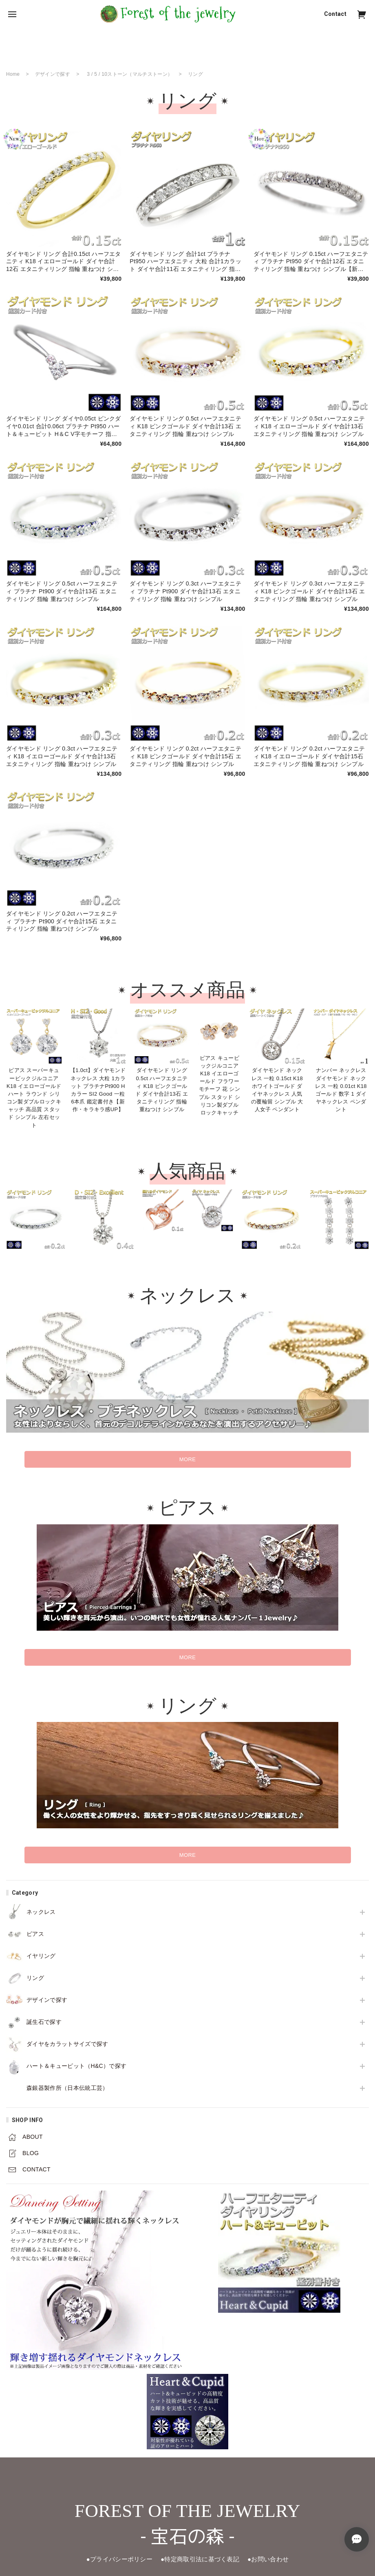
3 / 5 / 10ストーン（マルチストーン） (129, 74)
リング (35, 1978)
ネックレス (41, 1912)
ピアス (35, 1934)
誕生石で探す (44, 2022)
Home (13, 74)
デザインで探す (46, 2000)
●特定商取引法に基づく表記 (201, 2559)
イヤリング (41, 1956)
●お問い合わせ (273, 2559)
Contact (335, 14)
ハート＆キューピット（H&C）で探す (76, 2066)
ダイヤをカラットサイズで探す (67, 2044)
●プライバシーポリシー (115, 2559)
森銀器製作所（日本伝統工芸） (67, 2088)
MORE (187, 1459)
